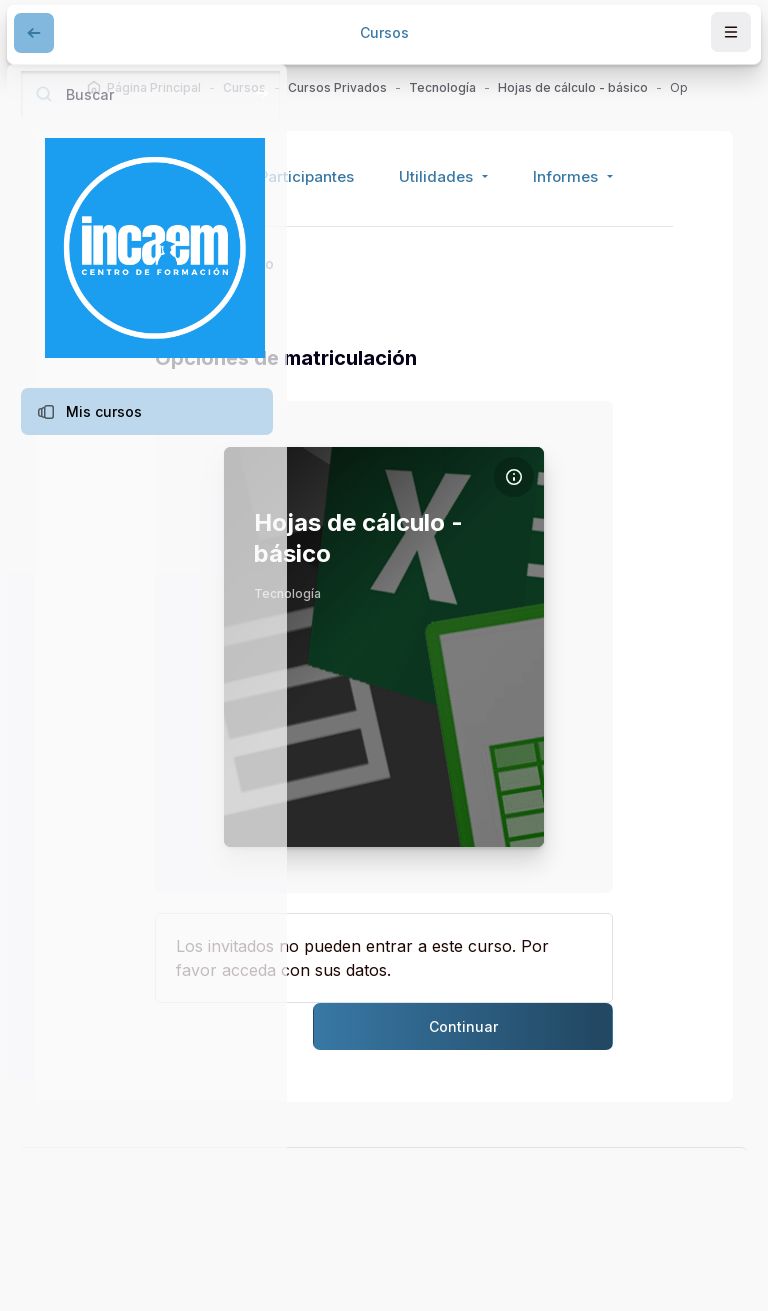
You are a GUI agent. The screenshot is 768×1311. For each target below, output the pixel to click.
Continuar (463, 1026)
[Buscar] (151, 94)
